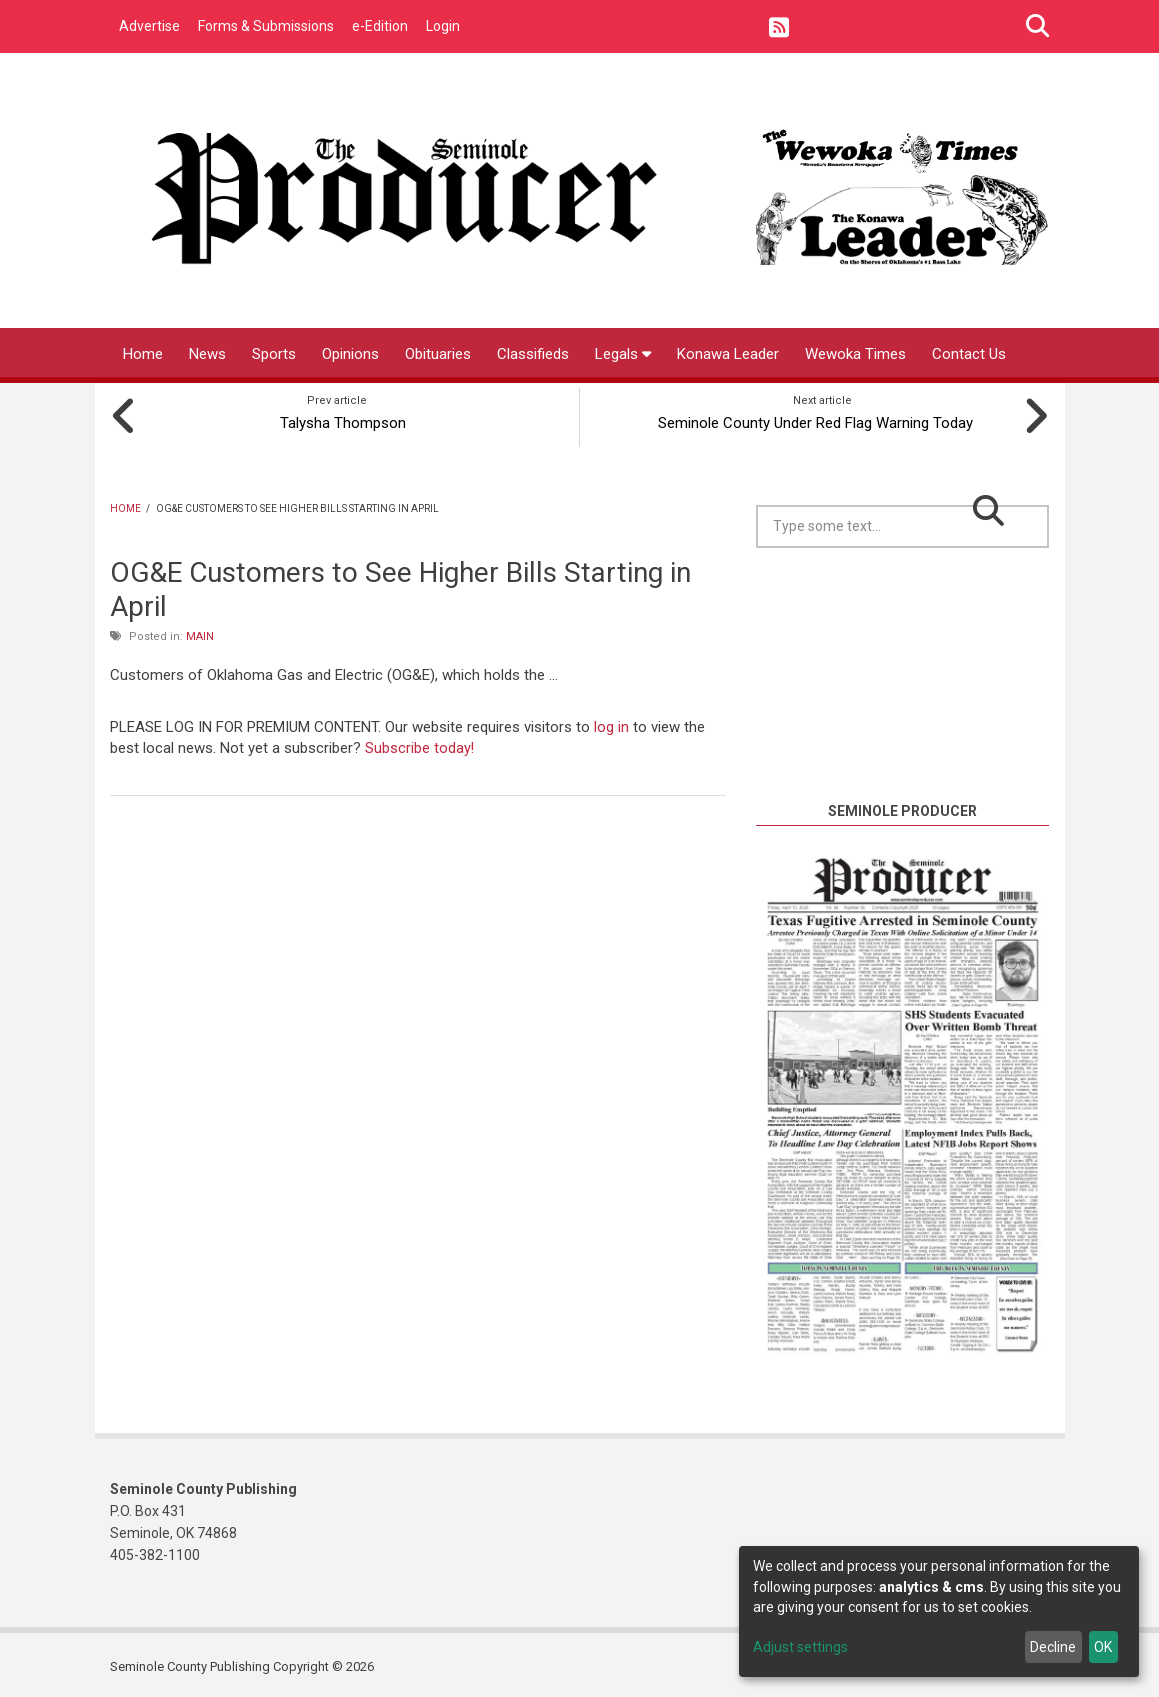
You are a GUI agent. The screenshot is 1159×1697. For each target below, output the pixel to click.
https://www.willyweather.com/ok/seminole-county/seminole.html (906, 771)
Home (143, 354)
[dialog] (939, 1611)
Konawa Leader (728, 354)
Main (200, 631)
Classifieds (533, 354)
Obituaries (438, 354)
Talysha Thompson (337, 418)
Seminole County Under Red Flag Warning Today (822, 418)
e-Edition (380, 26)
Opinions (350, 354)
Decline (1053, 1647)
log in (611, 722)
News (207, 354)
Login (443, 26)
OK (1103, 1647)
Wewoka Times (855, 354)
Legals (623, 354)
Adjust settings (800, 1647)
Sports (274, 354)
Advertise (149, 26)
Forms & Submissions (266, 26)
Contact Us (969, 354)
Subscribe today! (420, 743)
